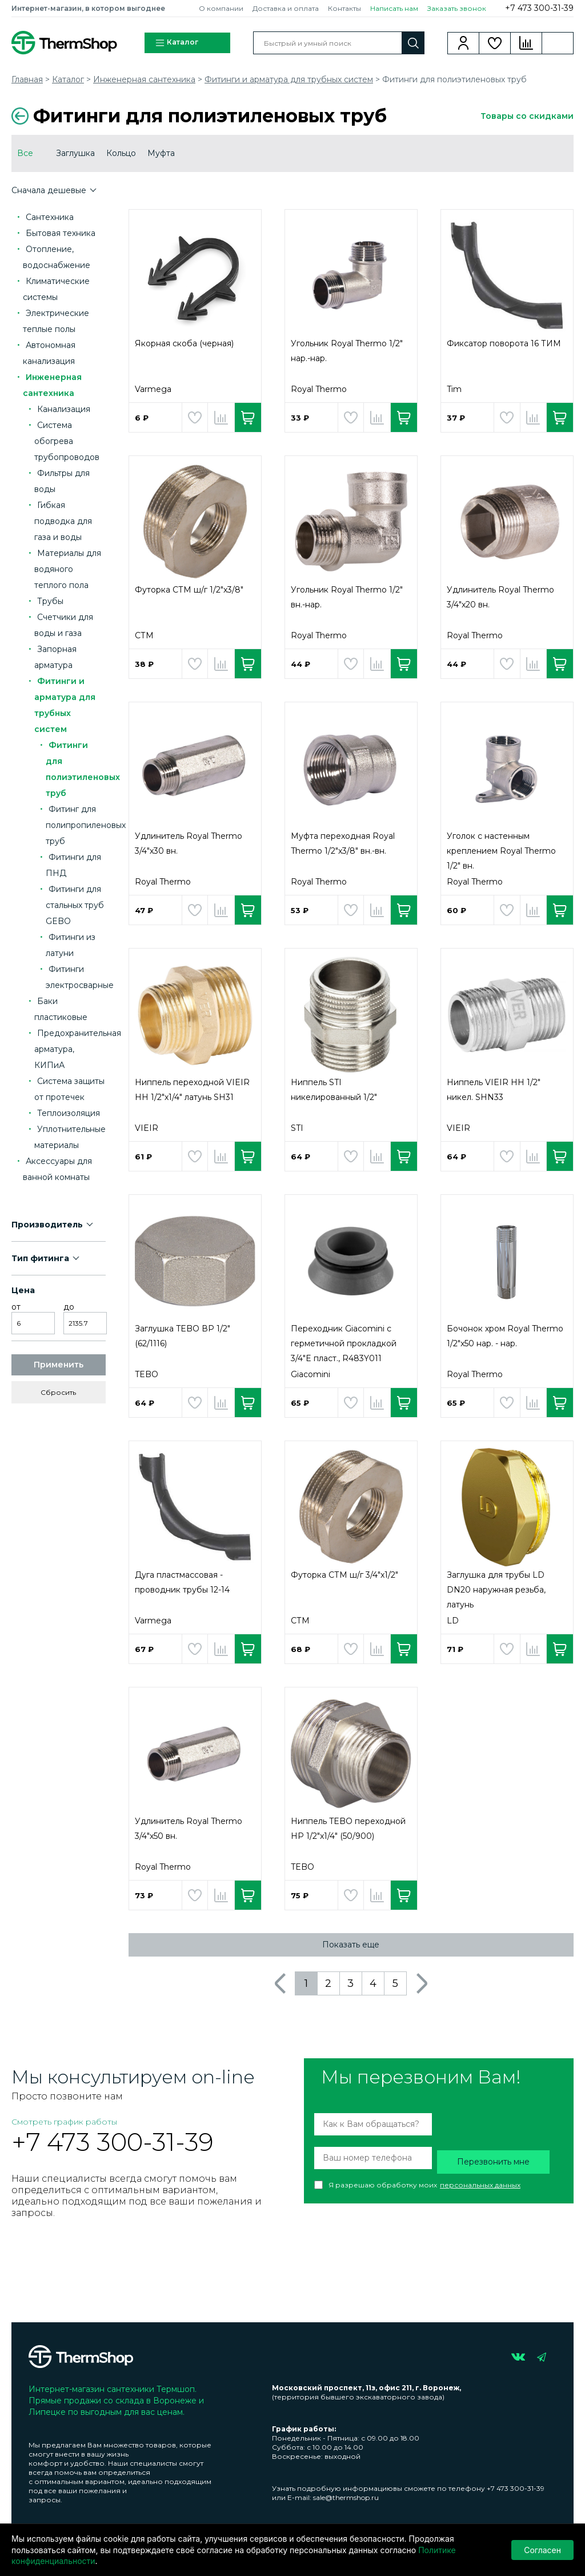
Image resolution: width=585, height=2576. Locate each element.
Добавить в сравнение (221, 417)
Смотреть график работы (64, 2122)
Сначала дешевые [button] (50, 190)
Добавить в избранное (194, 417)
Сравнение (526, 43)
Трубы (50, 601)
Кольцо (121, 153)
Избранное (495, 43)
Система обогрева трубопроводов (66, 441)
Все (25, 153)
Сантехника (50, 217)
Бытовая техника (60, 233)
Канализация (63, 409)
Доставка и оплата (286, 8)
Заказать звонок (456, 8)
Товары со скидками (527, 116)
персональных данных (480, 2185)
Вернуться (20, 116)
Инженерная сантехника (144, 79)
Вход (463, 43)
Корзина (558, 43)
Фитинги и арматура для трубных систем (289, 79)
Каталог (176, 43)
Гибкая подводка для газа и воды (63, 521)
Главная (27, 79)
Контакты (344, 8)
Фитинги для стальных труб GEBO (75, 905)
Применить (58, 1364)
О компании (221, 8)
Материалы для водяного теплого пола (67, 569)
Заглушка (75, 153)
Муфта (161, 153)
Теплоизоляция (68, 1113)
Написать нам (394, 8)
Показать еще (350, 1944)
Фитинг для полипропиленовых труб (86, 825)
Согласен (542, 2550)
